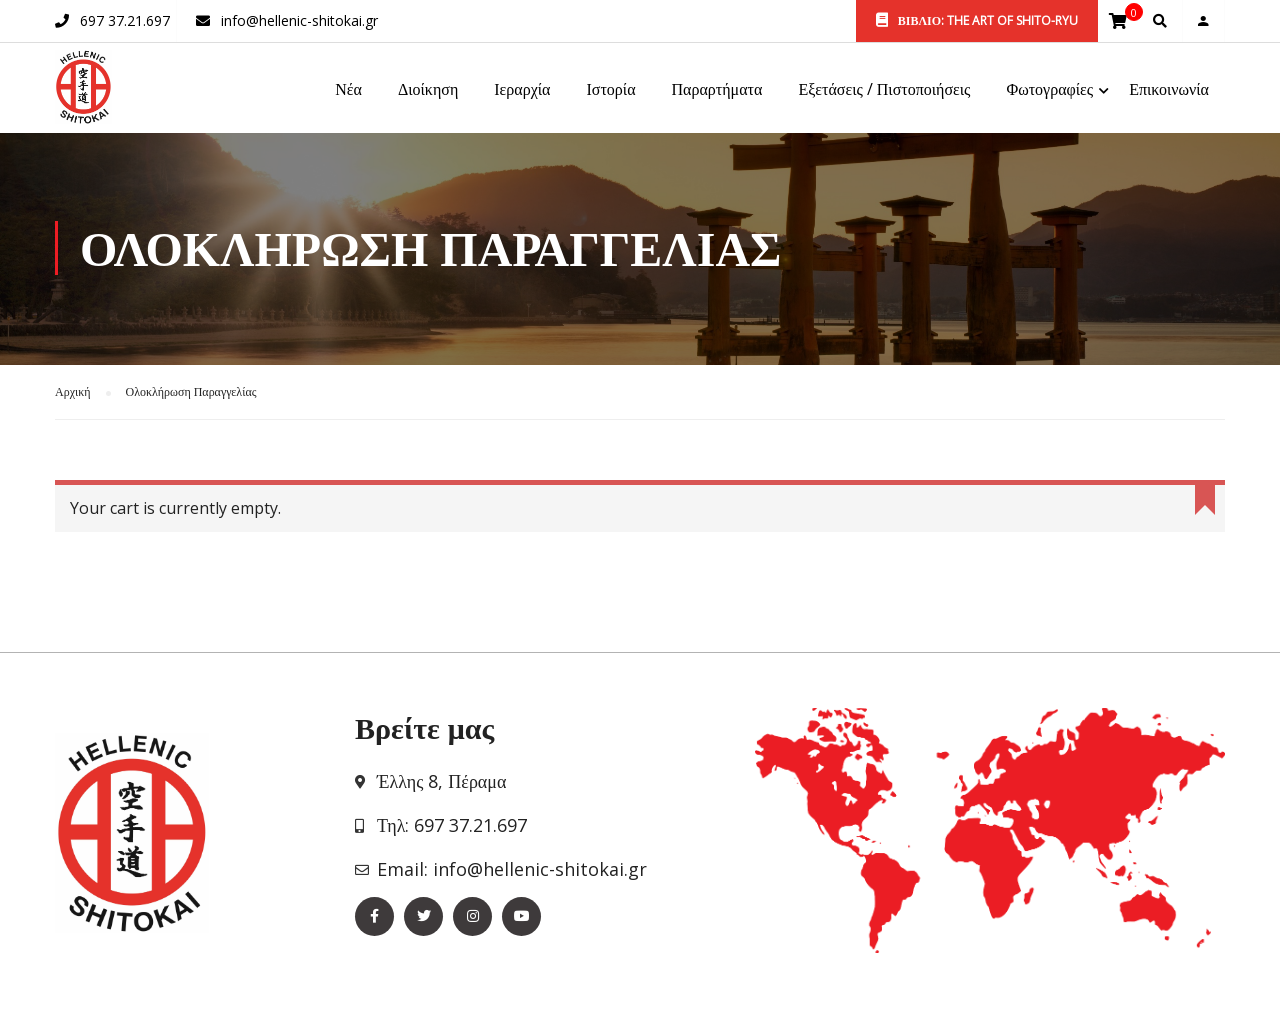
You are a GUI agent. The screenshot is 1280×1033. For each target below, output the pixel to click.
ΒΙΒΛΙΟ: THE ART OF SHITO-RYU (977, 20)
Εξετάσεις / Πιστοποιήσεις (884, 91)
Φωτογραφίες (1049, 91)
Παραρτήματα (717, 91)
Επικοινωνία (1169, 91)
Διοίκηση (428, 91)
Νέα (348, 91)
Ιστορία (610, 91)
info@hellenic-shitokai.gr (299, 20)
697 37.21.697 (125, 20)
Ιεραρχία (522, 91)
